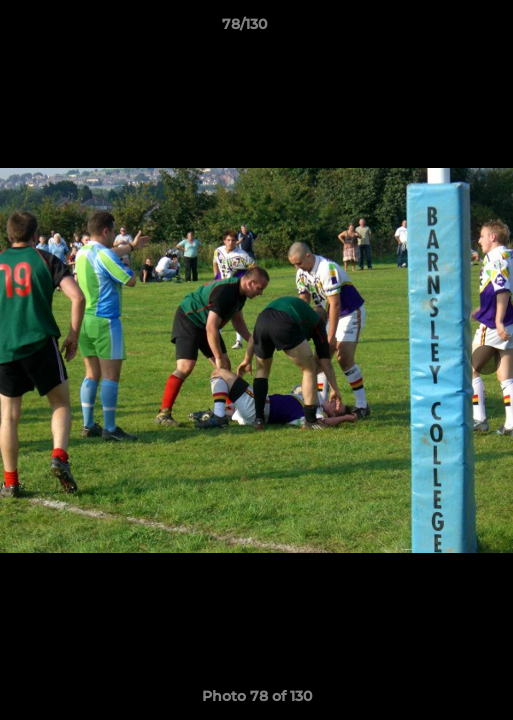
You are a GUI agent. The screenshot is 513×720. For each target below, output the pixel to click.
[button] (441, 29)
